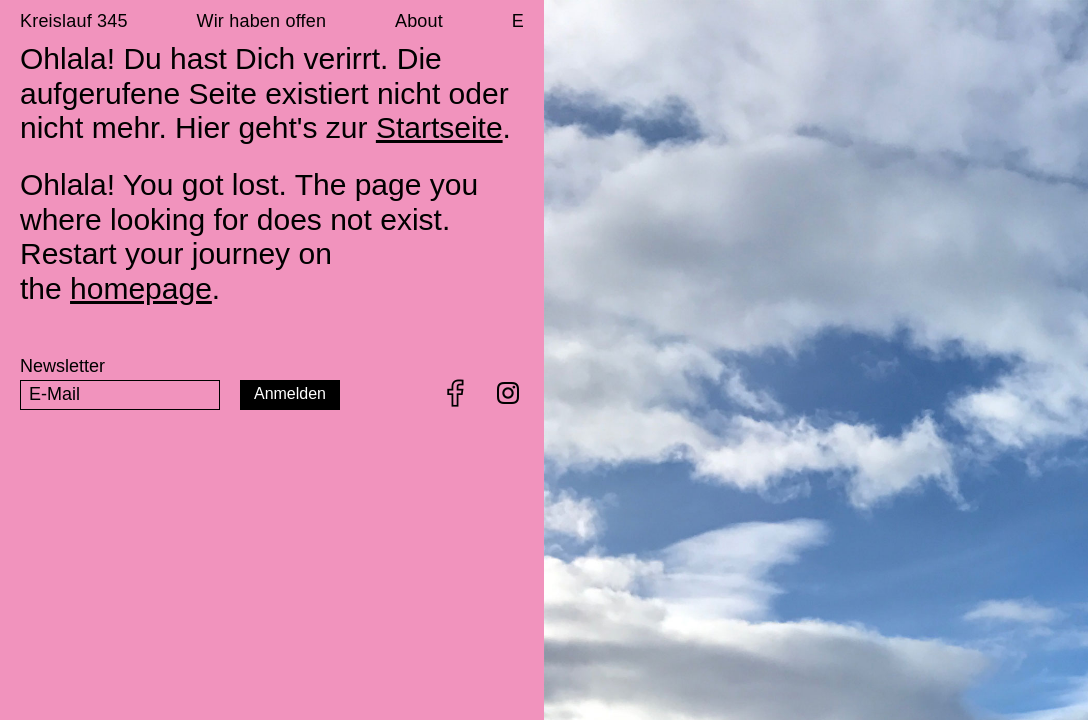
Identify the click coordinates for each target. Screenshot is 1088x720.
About (419, 21)
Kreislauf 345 (74, 21)
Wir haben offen (261, 21)
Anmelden (290, 393)
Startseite (439, 127)
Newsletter (62, 366)
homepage (141, 288)
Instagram (508, 393)
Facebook (456, 393)
